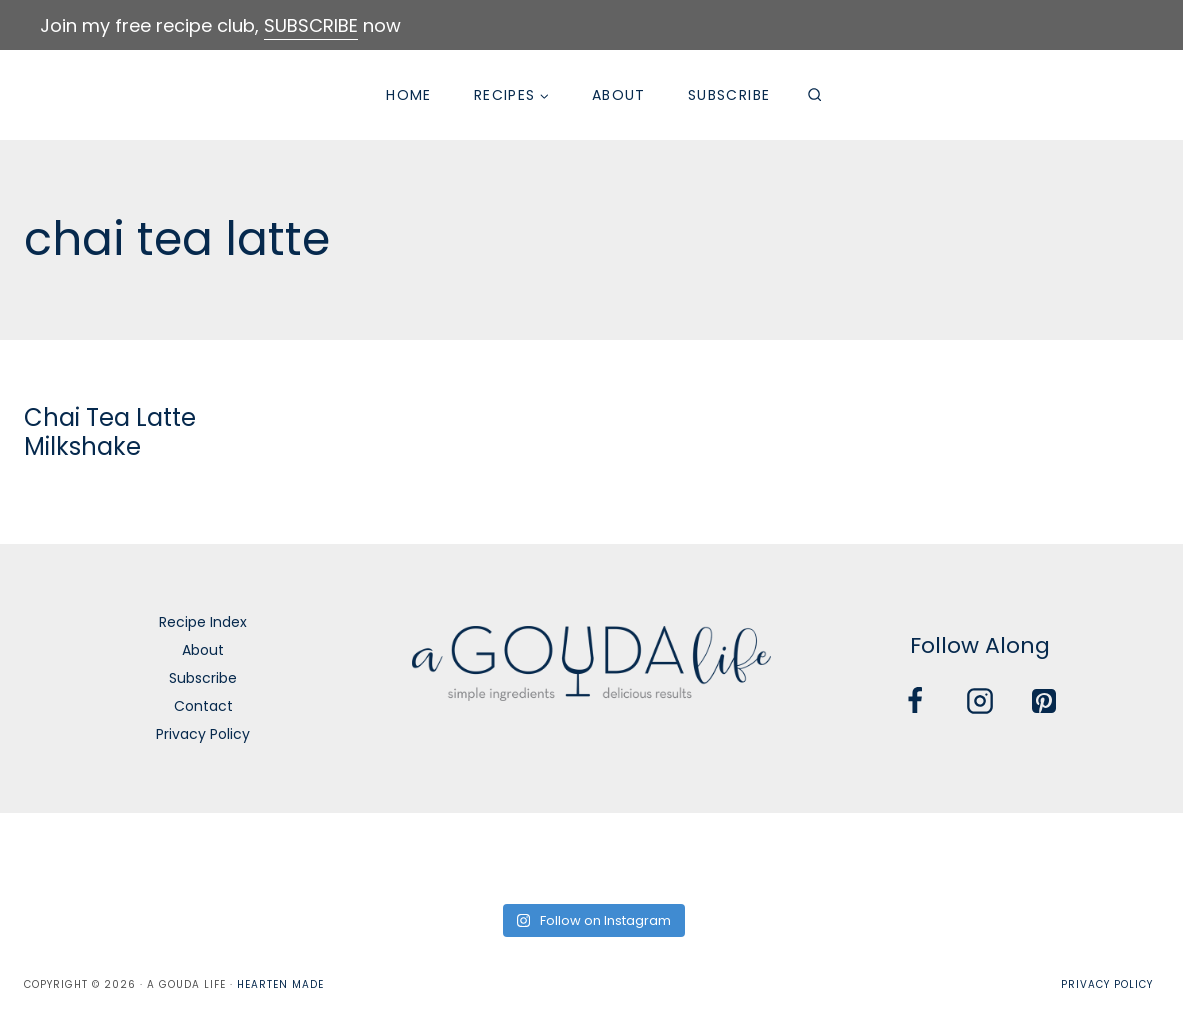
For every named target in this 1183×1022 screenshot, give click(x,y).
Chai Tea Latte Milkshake (110, 432)
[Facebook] (915, 701)
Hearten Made (280, 984)
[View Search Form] (814, 95)
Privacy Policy (203, 734)
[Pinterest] (1044, 701)
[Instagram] (980, 701)
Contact (203, 706)
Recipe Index (203, 622)
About (619, 95)
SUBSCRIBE (311, 25)
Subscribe (729, 95)
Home (409, 95)
